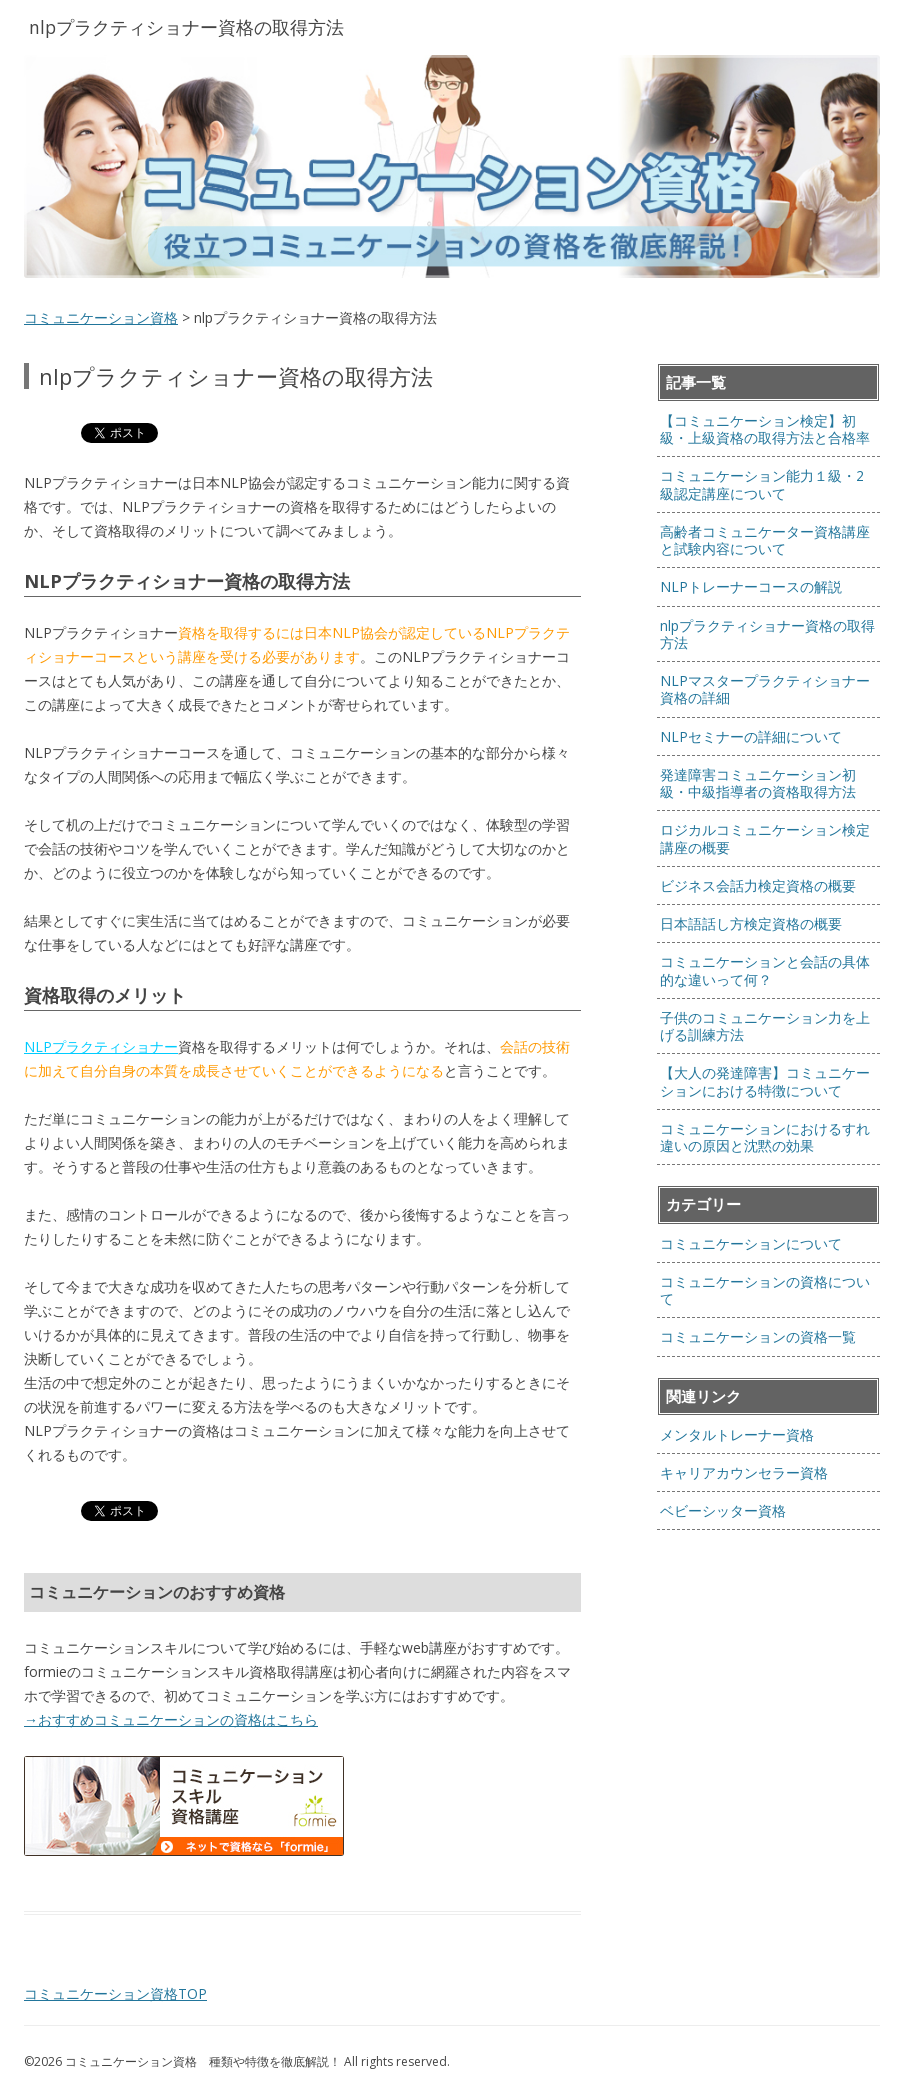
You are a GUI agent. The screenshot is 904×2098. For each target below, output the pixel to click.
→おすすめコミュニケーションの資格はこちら (171, 1719)
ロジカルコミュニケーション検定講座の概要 (765, 838)
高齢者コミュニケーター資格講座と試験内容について (765, 540)
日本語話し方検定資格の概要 (751, 923)
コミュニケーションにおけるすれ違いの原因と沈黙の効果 (765, 1137)
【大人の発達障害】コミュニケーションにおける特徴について (765, 1081)
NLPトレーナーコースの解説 (751, 586)
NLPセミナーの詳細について (751, 736)
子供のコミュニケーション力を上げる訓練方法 (765, 1026)
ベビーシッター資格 (723, 1510)
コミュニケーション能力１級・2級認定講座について (762, 484)
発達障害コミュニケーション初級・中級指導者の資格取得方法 (758, 783)
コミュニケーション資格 (101, 317)
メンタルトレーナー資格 (737, 1434)
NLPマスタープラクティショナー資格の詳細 (765, 689)
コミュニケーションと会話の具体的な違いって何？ (765, 970)
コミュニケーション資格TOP (115, 1993)
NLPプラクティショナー (101, 1046)
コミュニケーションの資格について (765, 1290)
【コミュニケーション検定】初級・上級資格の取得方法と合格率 (765, 429)
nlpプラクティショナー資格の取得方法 (767, 634)
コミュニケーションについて (751, 1243)
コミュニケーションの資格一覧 (758, 1336)
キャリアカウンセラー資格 (744, 1472)
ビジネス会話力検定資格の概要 (758, 885)
